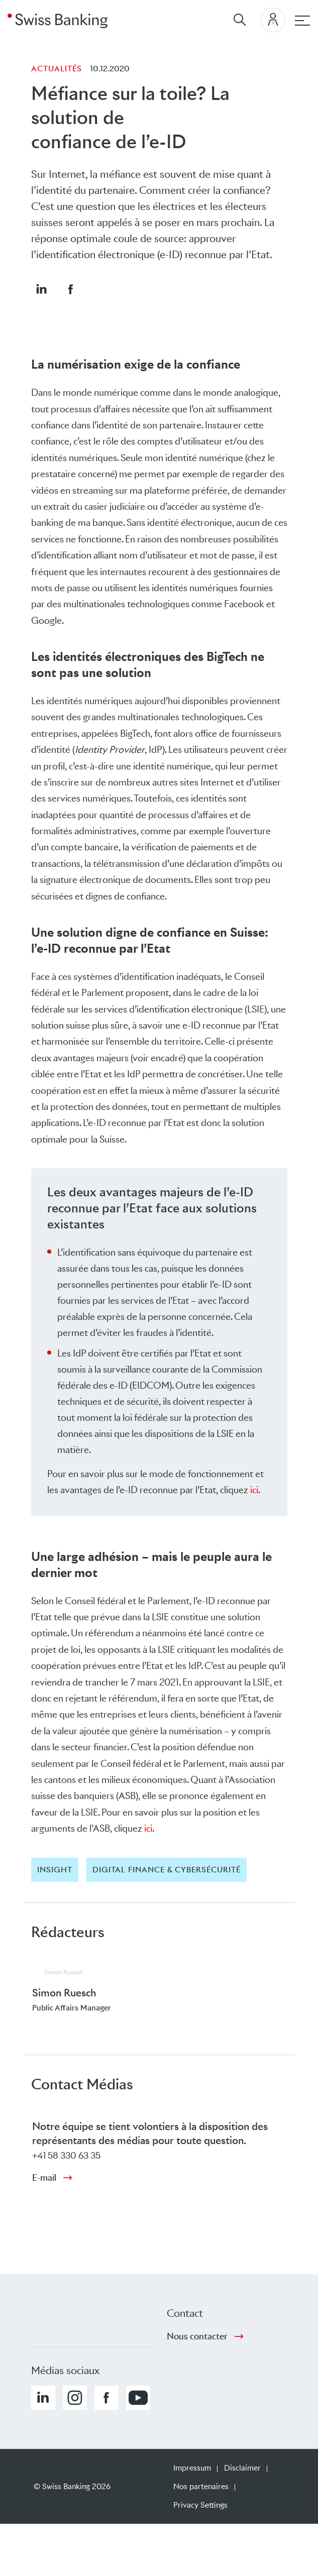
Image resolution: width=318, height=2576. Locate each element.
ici (254, 1490)
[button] (41, 289)
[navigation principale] (302, 21)
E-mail (44, 2177)
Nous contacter (197, 2336)
